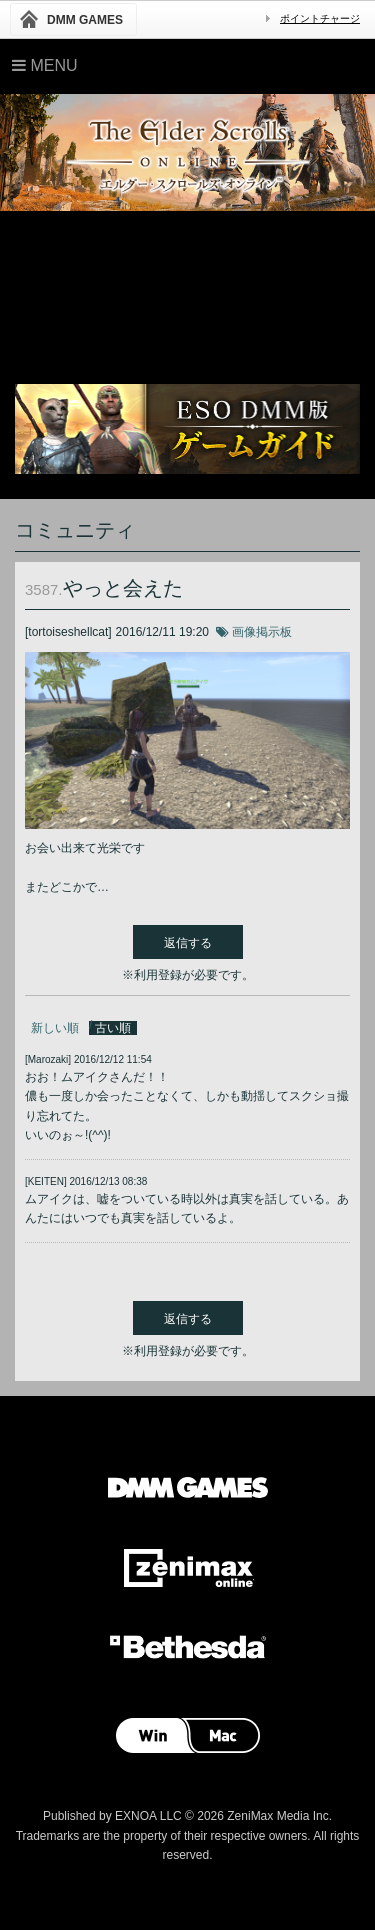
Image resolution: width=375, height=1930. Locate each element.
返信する (188, 943)
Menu (45, 65)
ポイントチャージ (320, 18)
